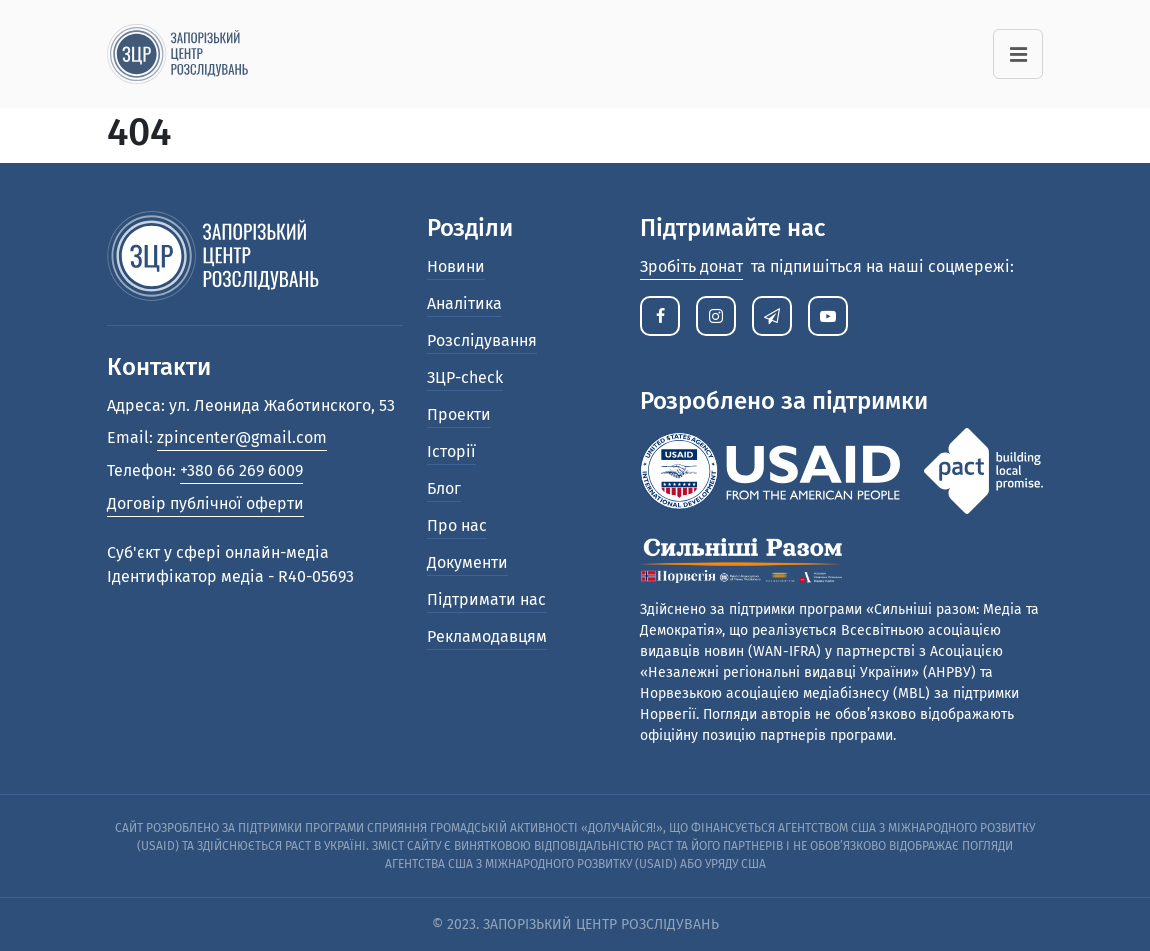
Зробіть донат (691, 266)
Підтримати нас (486, 599)
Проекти (459, 414)
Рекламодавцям (487, 636)
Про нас (457, 525)
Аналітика (464, 303)
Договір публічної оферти (205, 503)
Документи (467, 562)
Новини (456, 266)
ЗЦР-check (465, 377)
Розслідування (482, 340)
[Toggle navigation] (1018, 54)
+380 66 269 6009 (241, 470)
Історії (451, 451)
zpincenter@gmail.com (242, 437)
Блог (444, 488)
